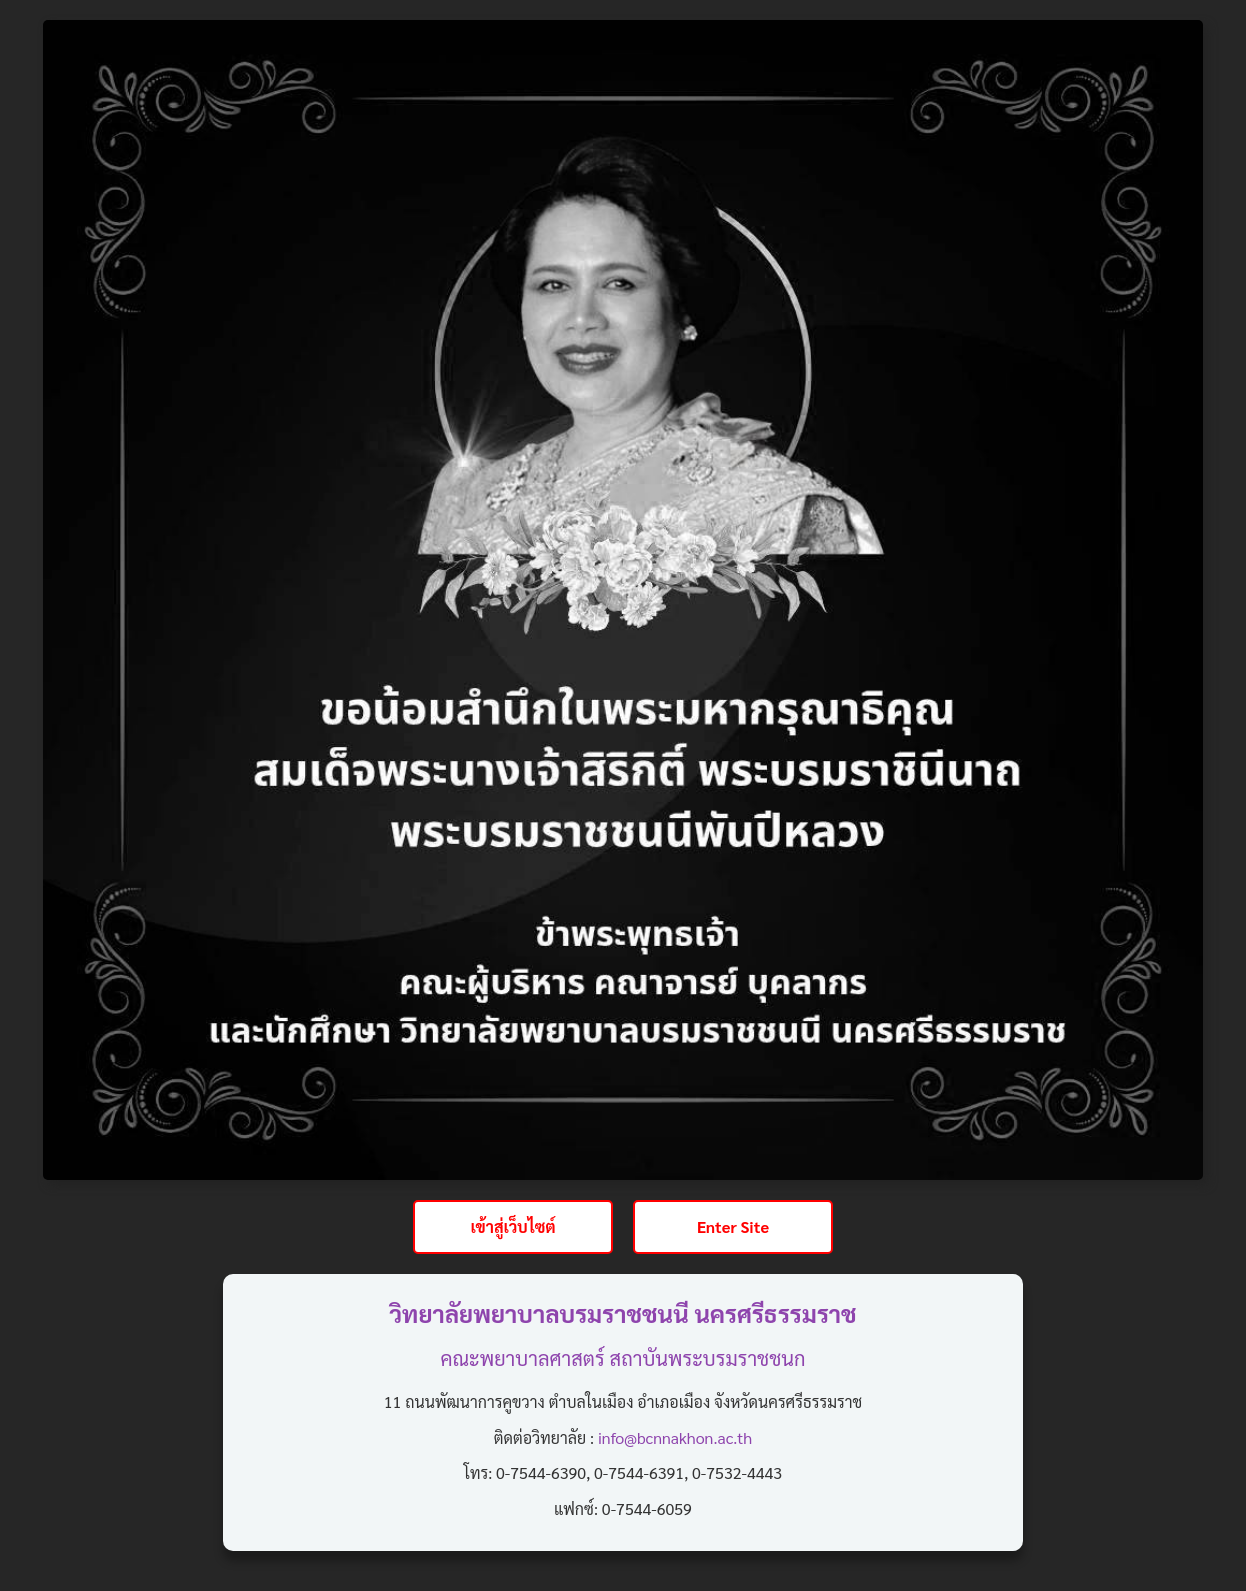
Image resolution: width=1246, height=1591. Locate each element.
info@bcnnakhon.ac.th (675, 1437)
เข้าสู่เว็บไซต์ (512, 1226)
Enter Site (733, 1226)
